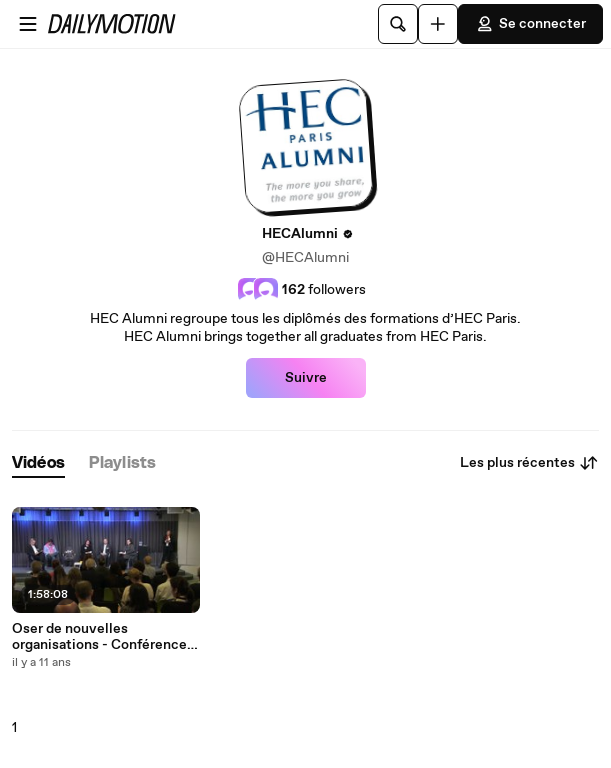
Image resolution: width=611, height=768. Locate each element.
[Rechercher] (398, 24)
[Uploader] (438, 24)
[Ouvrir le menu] (28, 24)
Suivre (306, 378)
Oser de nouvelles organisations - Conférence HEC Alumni (99, 637)
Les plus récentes (529, 463)
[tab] (38, 463)
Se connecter (530, 24)
